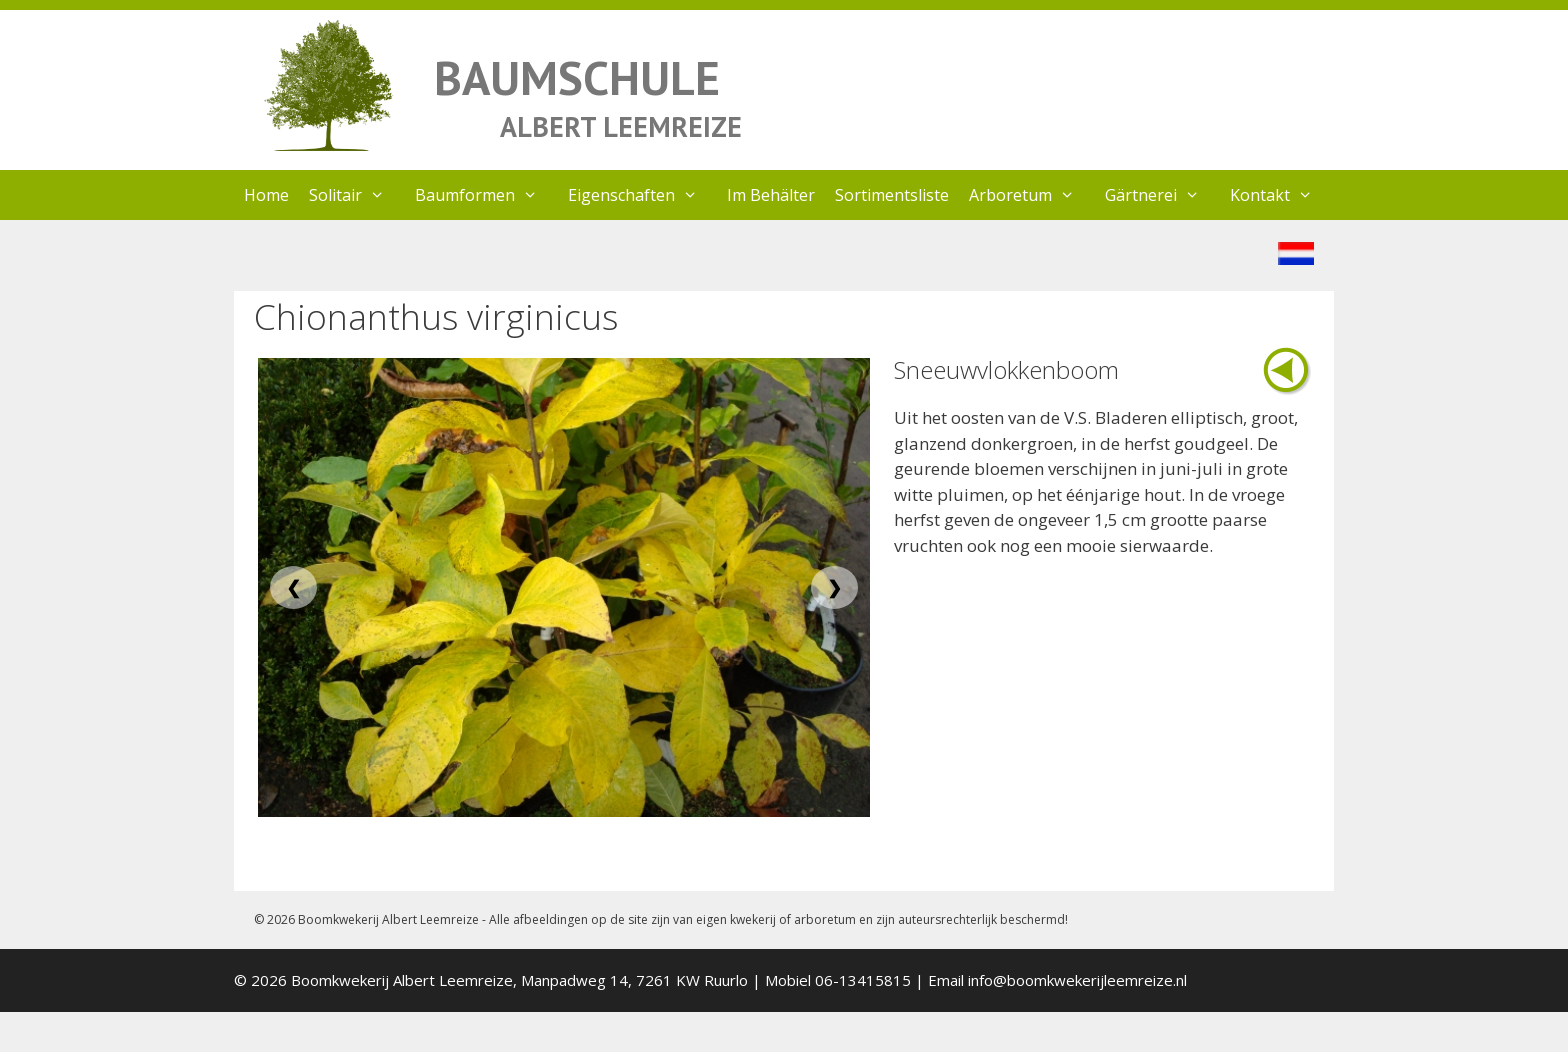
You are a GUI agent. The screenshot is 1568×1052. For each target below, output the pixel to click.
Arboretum (1032, 195)
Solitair (357, 195)
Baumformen (486, 195)
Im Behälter (771, 195)
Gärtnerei (1162, 195)
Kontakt (1281, 195)
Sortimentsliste (892, 195)
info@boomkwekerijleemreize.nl (1077, 980)
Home (266, 195)
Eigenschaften (643, 195)
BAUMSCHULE (577, 77)
